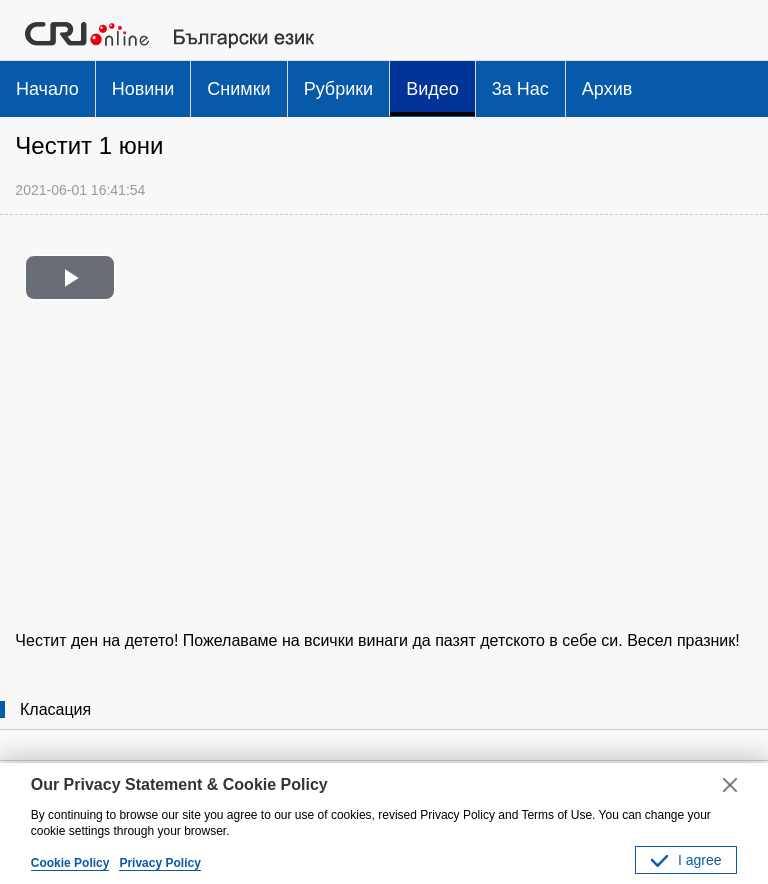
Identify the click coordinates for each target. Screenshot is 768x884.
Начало (47, 89)
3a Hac (520, 89)
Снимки (238, 89)
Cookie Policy (70, 863)
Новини (143, 89)
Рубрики (339, 89)
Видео (432, 89)
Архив (607, 89)
